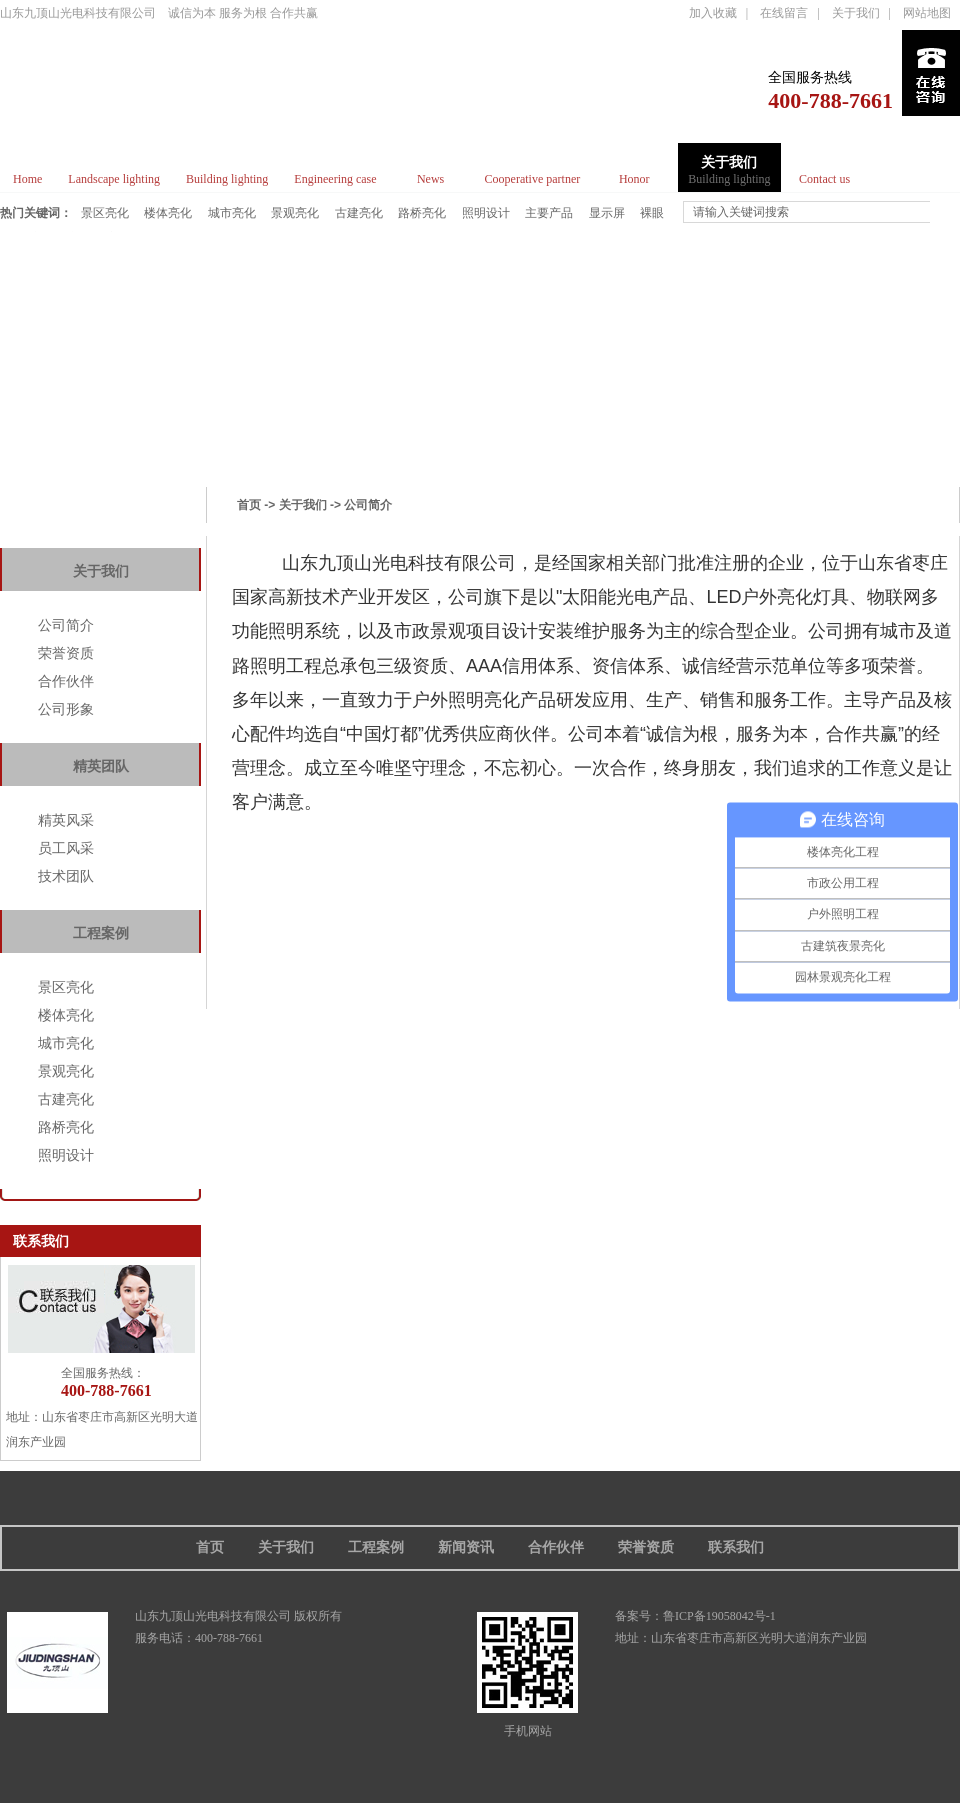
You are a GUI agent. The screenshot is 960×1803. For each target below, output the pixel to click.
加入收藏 (713, 13)
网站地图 (927, 13)
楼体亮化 (169, 213)
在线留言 (784, 13)
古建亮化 (360, 213)
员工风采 (66, 848)
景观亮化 (296, 213)
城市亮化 (233, 213)
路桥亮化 (423, 213)
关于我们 (856, 13)
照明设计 (487, 213)
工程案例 (101, 933)
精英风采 (66, 820)
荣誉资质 (66, 653)
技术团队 (66, 876)
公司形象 (66, 709)
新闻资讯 (466, 1547)
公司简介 (66, 625)
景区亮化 (106, 213)
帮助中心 (101, 520)
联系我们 (736, 1547)
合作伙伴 (66, 681)
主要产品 (550, 213)
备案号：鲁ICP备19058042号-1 (695, 1616)
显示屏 (608, 213)
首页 (249, 505)
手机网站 (527, 1671)
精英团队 (101, 766)
